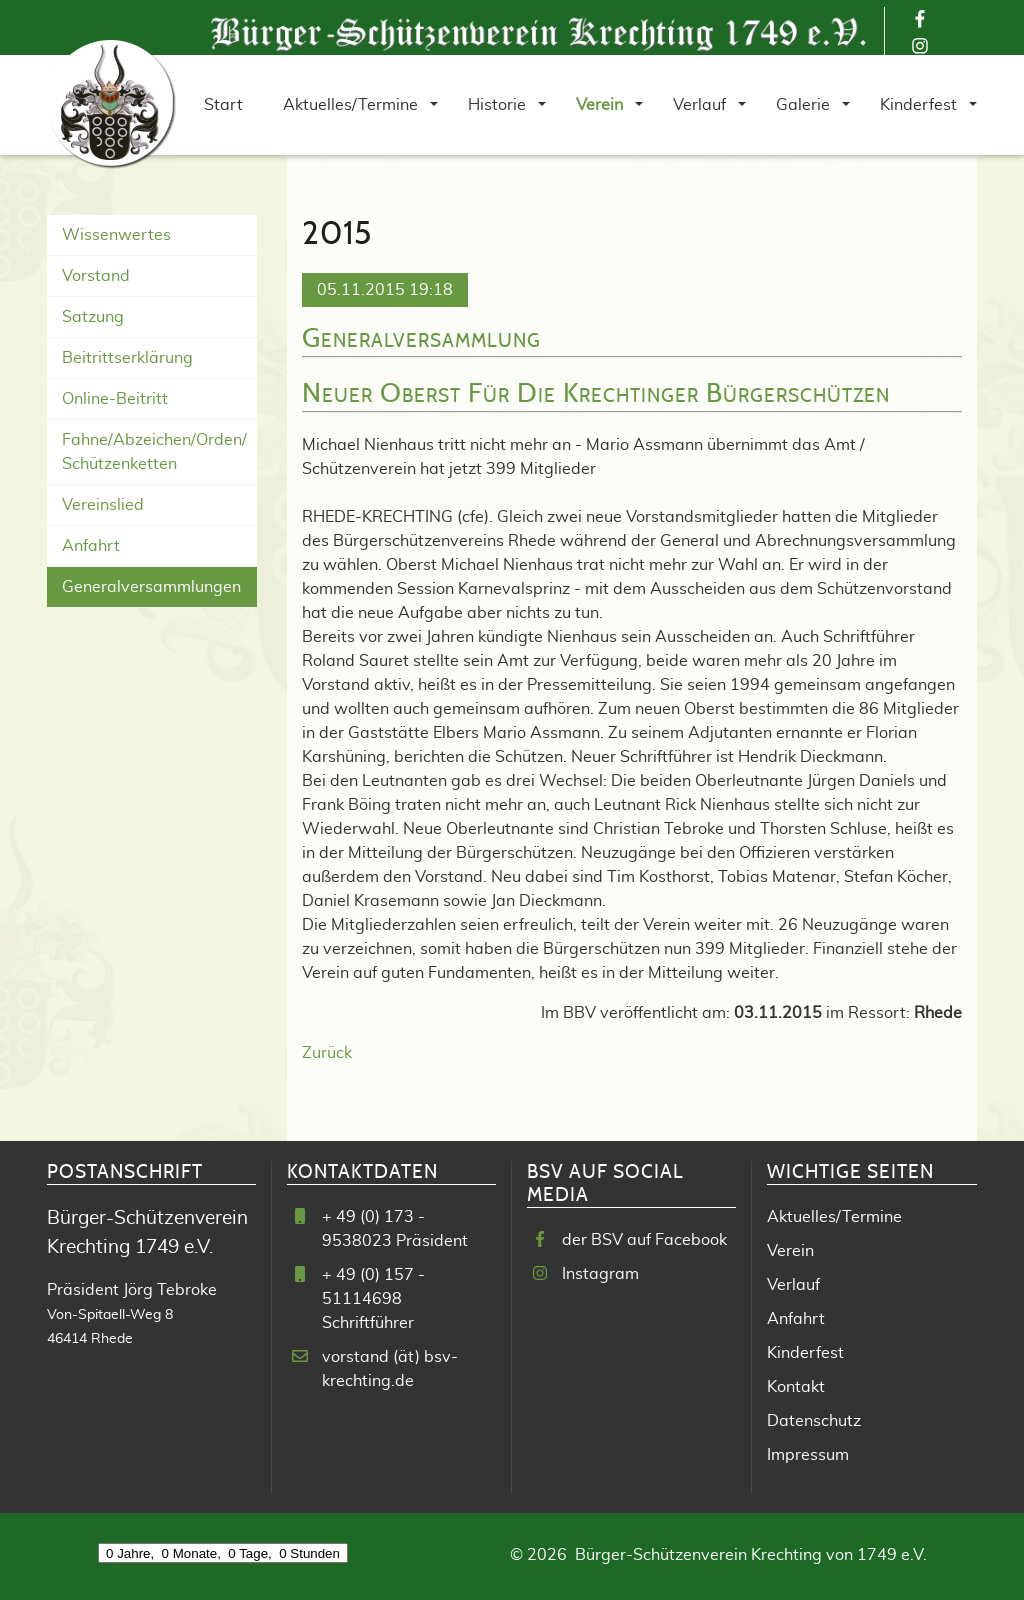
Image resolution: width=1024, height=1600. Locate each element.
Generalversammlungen (151, 587)
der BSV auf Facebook (644, 1240)
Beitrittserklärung (127, 358)
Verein (790, 1251)
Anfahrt (91, 546)
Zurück (327, 1053)
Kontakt (796, 1387)
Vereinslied (103, 505)
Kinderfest (805, 1353)
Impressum (808, 1455)
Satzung (93, 317)
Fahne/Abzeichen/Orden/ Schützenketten (154, 452)
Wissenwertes (116, 235)
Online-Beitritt (115, 399)
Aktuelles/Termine (834, 1217)
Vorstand (96, 276)
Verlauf (793, 1285)
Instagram (600, 1274)
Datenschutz (814, 1421)
